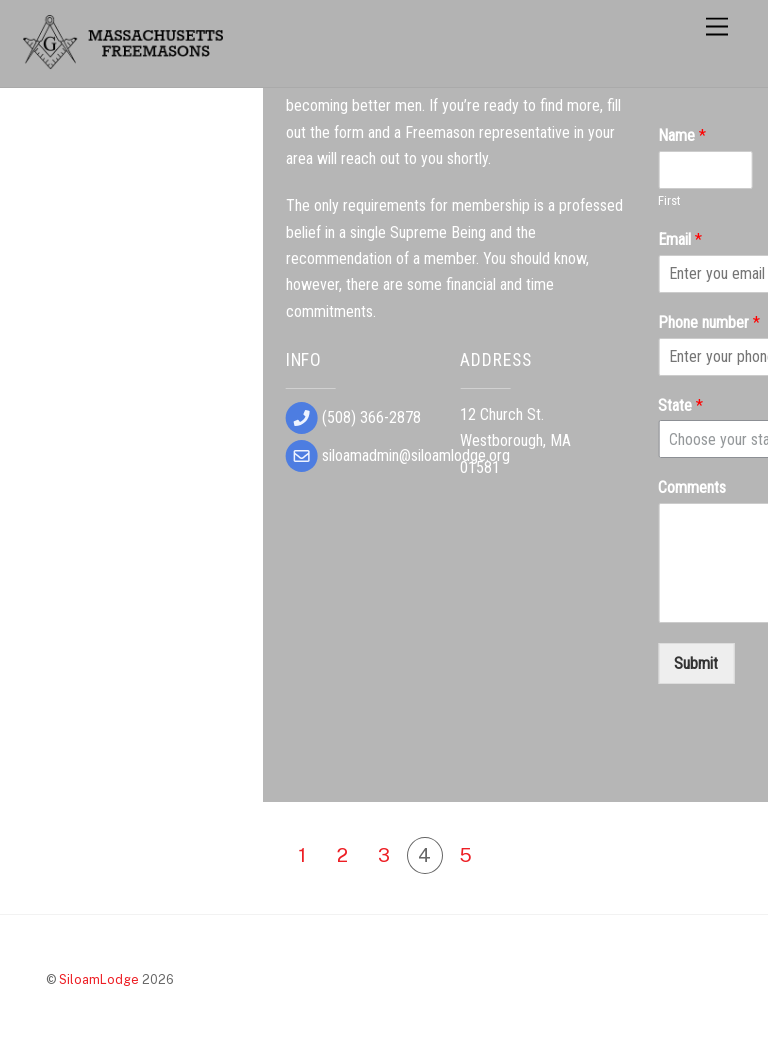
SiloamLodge (99, 979)
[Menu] (717, 27)
